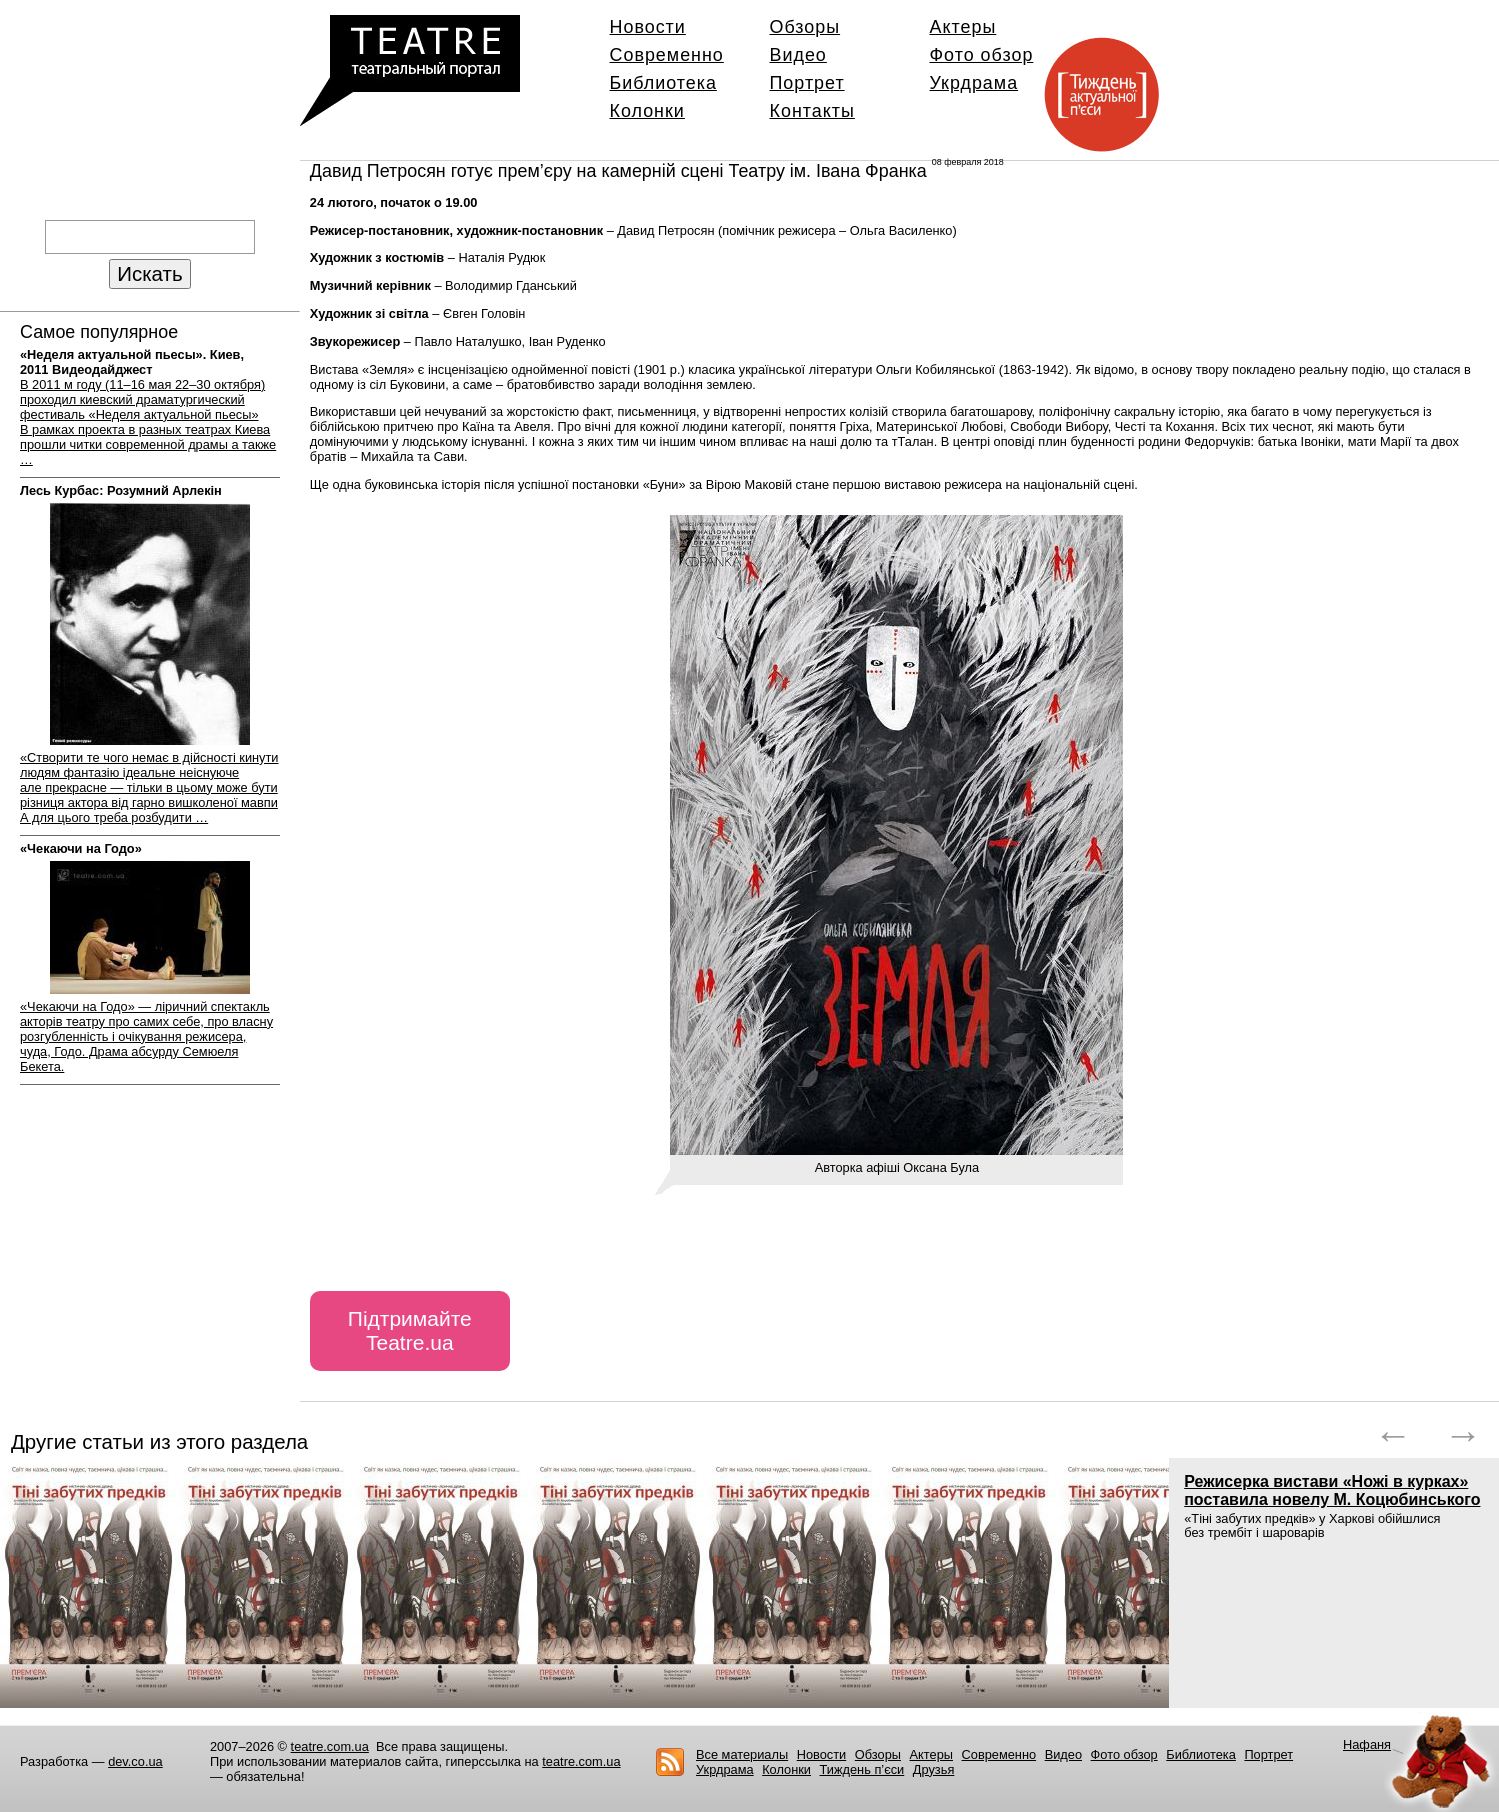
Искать (149, 273)
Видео (798, 55)
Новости (648, 27)
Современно (667, 55)
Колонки (647, 111)
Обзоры (805, 27)
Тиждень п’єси (862, 1769)
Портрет (807, 83)
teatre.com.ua (330, 1746)
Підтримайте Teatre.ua (410, 1330)
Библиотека (663, 83)
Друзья (934, 1769)
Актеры (963, 27)
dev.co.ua (135, 1761)
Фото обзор (982, 55)
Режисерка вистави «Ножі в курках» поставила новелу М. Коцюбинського (1332, 1490)
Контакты (812, 111)
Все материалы (742, 1754)
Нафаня (1367, 1744)
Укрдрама (974, 83)
